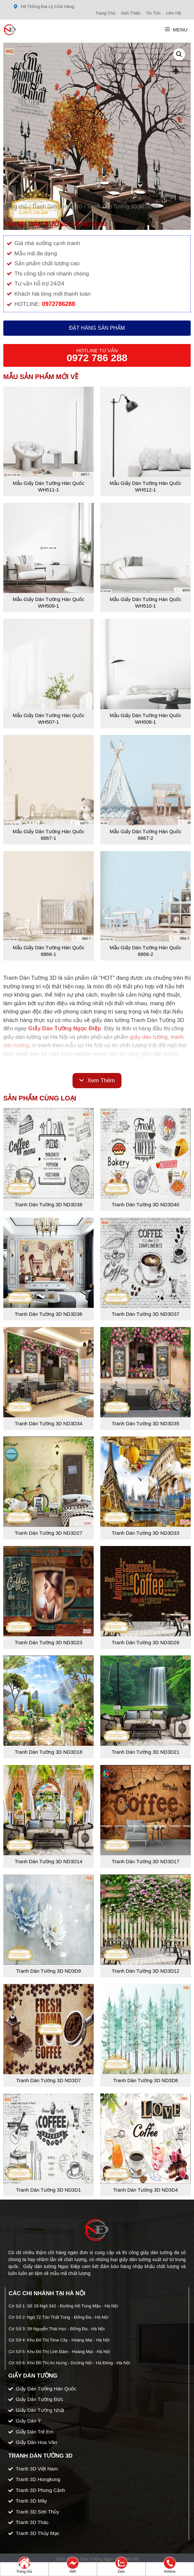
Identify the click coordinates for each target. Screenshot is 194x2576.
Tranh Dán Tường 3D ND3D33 (145, 1533)
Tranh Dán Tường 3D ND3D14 (48, 1861)
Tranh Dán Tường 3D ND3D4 (145, 2190)
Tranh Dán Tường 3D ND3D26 (145, 1642)
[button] (179, 54)
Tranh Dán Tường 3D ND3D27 (48, 1533)
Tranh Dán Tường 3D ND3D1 (48, 2190)
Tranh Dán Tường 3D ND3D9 (48, 1971)
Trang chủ (15, 206)
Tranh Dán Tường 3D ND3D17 (145, 1861)
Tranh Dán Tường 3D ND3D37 (145, 1314)
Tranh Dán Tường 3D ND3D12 (145, 1971)
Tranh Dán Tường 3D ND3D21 (145, 1752)
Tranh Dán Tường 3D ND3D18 (48, 1752)
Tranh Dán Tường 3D (57, 206)
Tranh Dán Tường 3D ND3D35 (145, 1423)
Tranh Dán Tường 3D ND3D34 (48, 1423)
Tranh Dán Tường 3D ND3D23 (48, 1642)
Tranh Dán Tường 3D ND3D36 (48, 1314)
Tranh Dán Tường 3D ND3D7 (48, 2080)
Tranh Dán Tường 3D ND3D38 (48, 1204)
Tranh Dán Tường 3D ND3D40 (145, 1204)
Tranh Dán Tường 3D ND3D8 (145, 2080)
